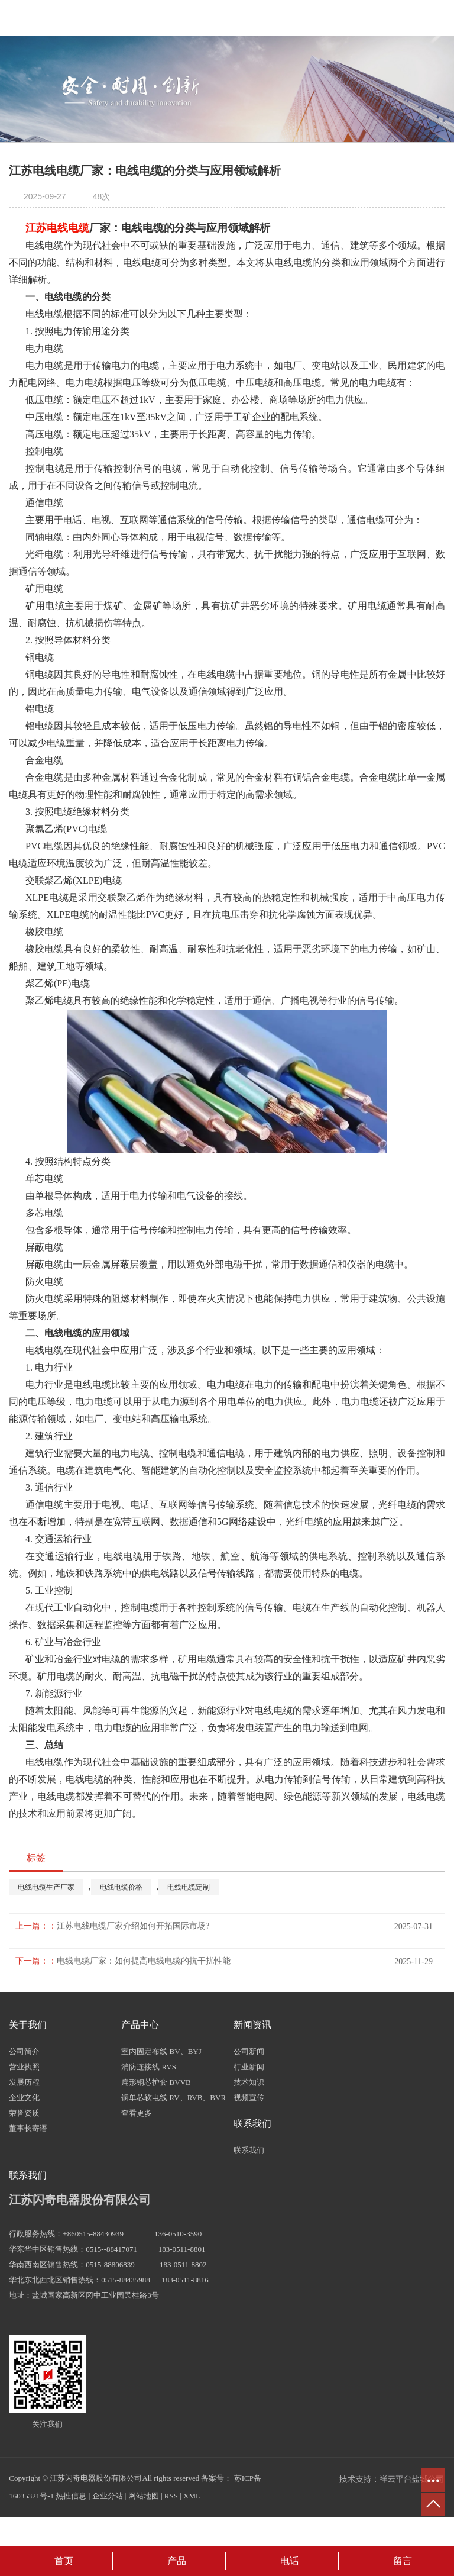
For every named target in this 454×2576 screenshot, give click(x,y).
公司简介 (24, 2051)
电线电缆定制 (188, 1887)
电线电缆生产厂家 (46, 1887)
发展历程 (24, 2082)
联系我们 (249, 2150)
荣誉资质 (24, 2112)
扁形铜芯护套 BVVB (155, 2082)
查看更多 (136, 2112)
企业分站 (107, 2495)
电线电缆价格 (121, 1887)
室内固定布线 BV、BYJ (161, 2051)
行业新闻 (249, 2066)
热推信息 (71, 2495)
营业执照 (24, 2066)
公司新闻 (249, 2051)
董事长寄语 (28, 2128)
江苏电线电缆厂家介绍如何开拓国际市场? (133, 1925)
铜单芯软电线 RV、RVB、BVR (173, 2097)
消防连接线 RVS (148, 2066)
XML (191, 2495)
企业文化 (24, 2097)
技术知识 (249, 2082)
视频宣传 (249, 2097)
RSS (171, 2495)
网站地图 (143, 2495)
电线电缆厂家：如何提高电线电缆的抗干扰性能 (144, 1960)
